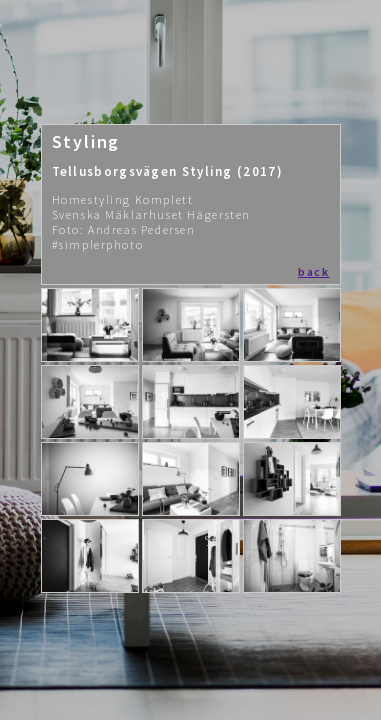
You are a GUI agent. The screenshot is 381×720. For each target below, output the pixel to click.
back (313, 271)
